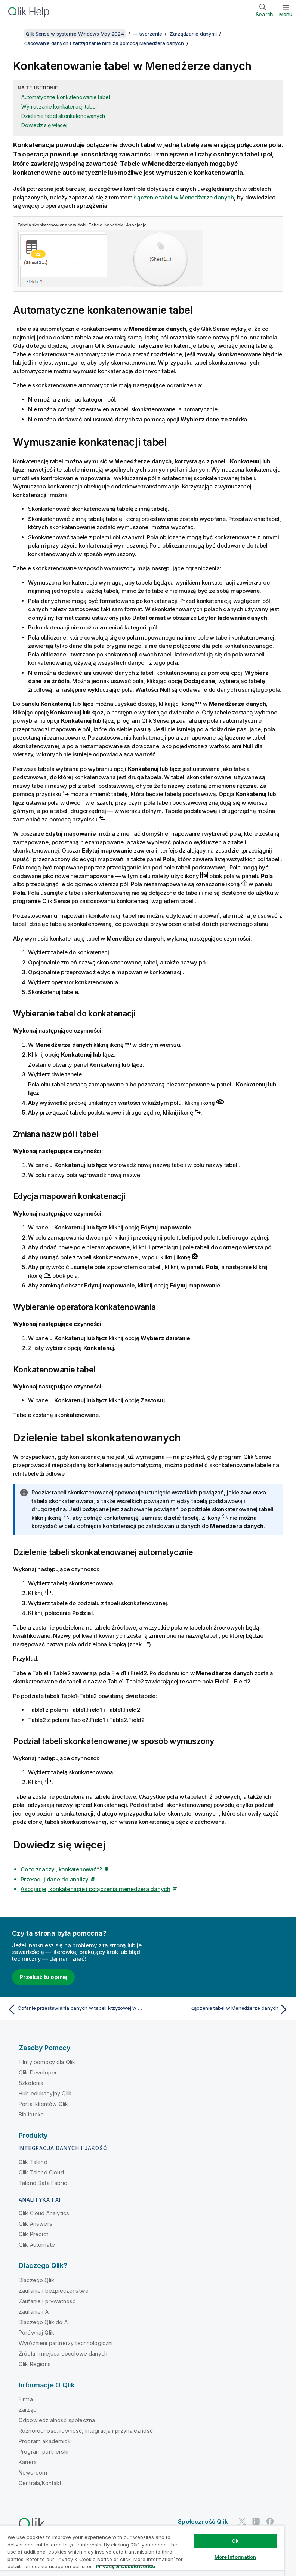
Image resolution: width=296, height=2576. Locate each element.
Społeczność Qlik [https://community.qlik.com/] (203, 2521)
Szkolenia (31, 2083)
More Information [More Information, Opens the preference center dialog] (235, 2557)
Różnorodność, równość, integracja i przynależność (86, 2430)
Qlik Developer (38, 2072)
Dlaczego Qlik (36, 2280)
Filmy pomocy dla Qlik (47, 2062)
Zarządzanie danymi (193, 34)
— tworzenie (147, 34)
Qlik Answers (35, 2223)
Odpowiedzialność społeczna (57, 2420)
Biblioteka (31, 2114)
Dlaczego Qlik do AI (44, 2322)
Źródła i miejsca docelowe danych (63, 2353)
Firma (26, 2399)
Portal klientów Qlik (43, 2104)
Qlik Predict (33, 2234)
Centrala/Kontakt (40, 2483)
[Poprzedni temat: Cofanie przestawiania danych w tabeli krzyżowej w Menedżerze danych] (75, 2009)
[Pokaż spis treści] (15, 34)
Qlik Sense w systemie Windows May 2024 (75, 34)
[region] (142, 2550)
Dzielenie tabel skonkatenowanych (63, 116)
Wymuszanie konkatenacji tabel (59, 106)
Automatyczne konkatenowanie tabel (65, 97)
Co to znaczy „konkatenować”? (61, 1869)
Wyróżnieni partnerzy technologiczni (66, 2343)
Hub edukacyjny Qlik (45, 2093)
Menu (285, 14)
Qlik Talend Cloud (41, 2172)
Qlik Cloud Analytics (44, 2213)
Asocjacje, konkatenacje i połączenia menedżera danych (95, 1889)
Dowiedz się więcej (44, 125)
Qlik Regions (35, 2364)
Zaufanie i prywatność (47, 2301)
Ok (235, 2541)
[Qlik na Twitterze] (242, 2521)
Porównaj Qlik (36, 2332)
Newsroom (33, 2472)
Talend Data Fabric (43, 2183)
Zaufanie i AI (34, 2311)
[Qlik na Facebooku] (270, 2521)
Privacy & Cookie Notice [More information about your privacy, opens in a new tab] (125, 2566)
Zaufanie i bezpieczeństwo (54, 2290)
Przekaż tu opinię (43, 1977)
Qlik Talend (33, 2162)
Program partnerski (43, 2451)
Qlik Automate (37, 2244)
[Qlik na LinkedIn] (256, 2521)
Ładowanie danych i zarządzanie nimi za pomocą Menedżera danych (104, 43)
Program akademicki (45, 2441)
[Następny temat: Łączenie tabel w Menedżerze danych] (220, 2009)
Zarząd (28, 2409)
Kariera (28, 2462)
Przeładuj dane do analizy (55, 1879)
